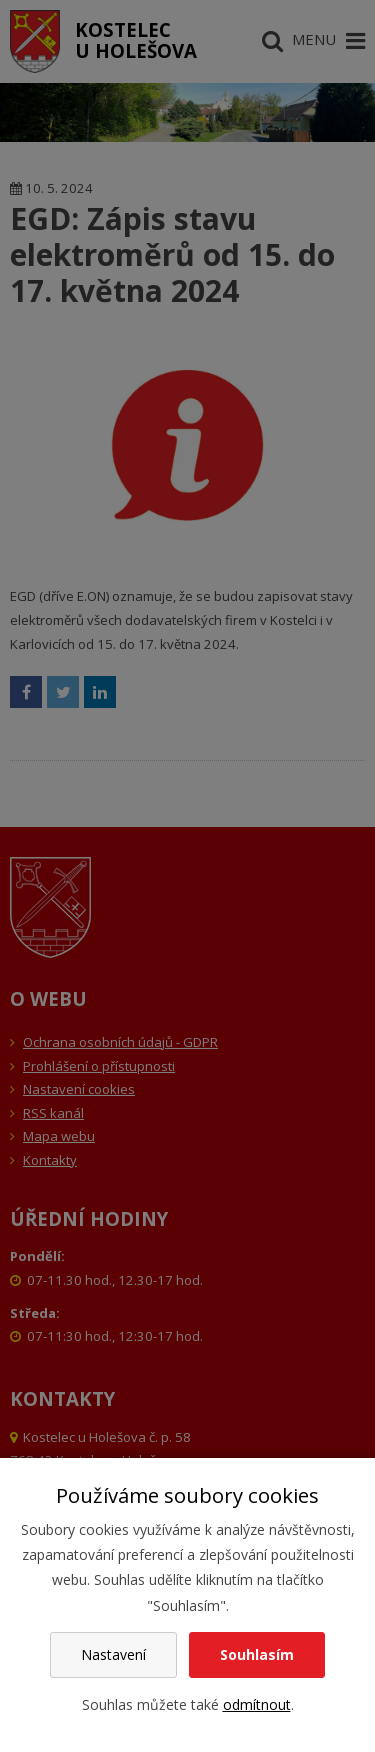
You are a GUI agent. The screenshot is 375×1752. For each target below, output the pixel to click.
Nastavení (113, 1654)
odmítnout (257, 1704)
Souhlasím (257, 1654)
